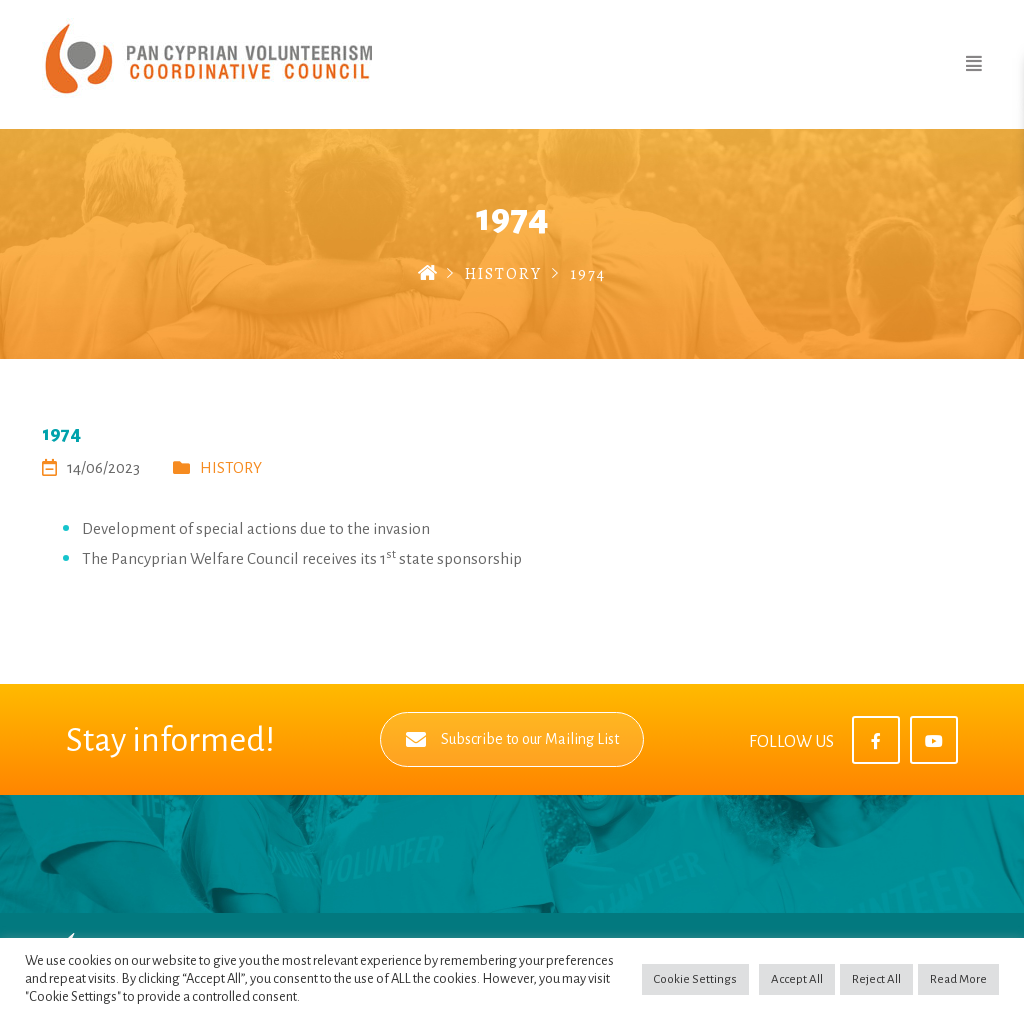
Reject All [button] (876, 979)
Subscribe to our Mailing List (512, 739)
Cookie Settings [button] (695, 979)
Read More (958, 979)
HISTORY (503, 274)
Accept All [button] (797, 979)
